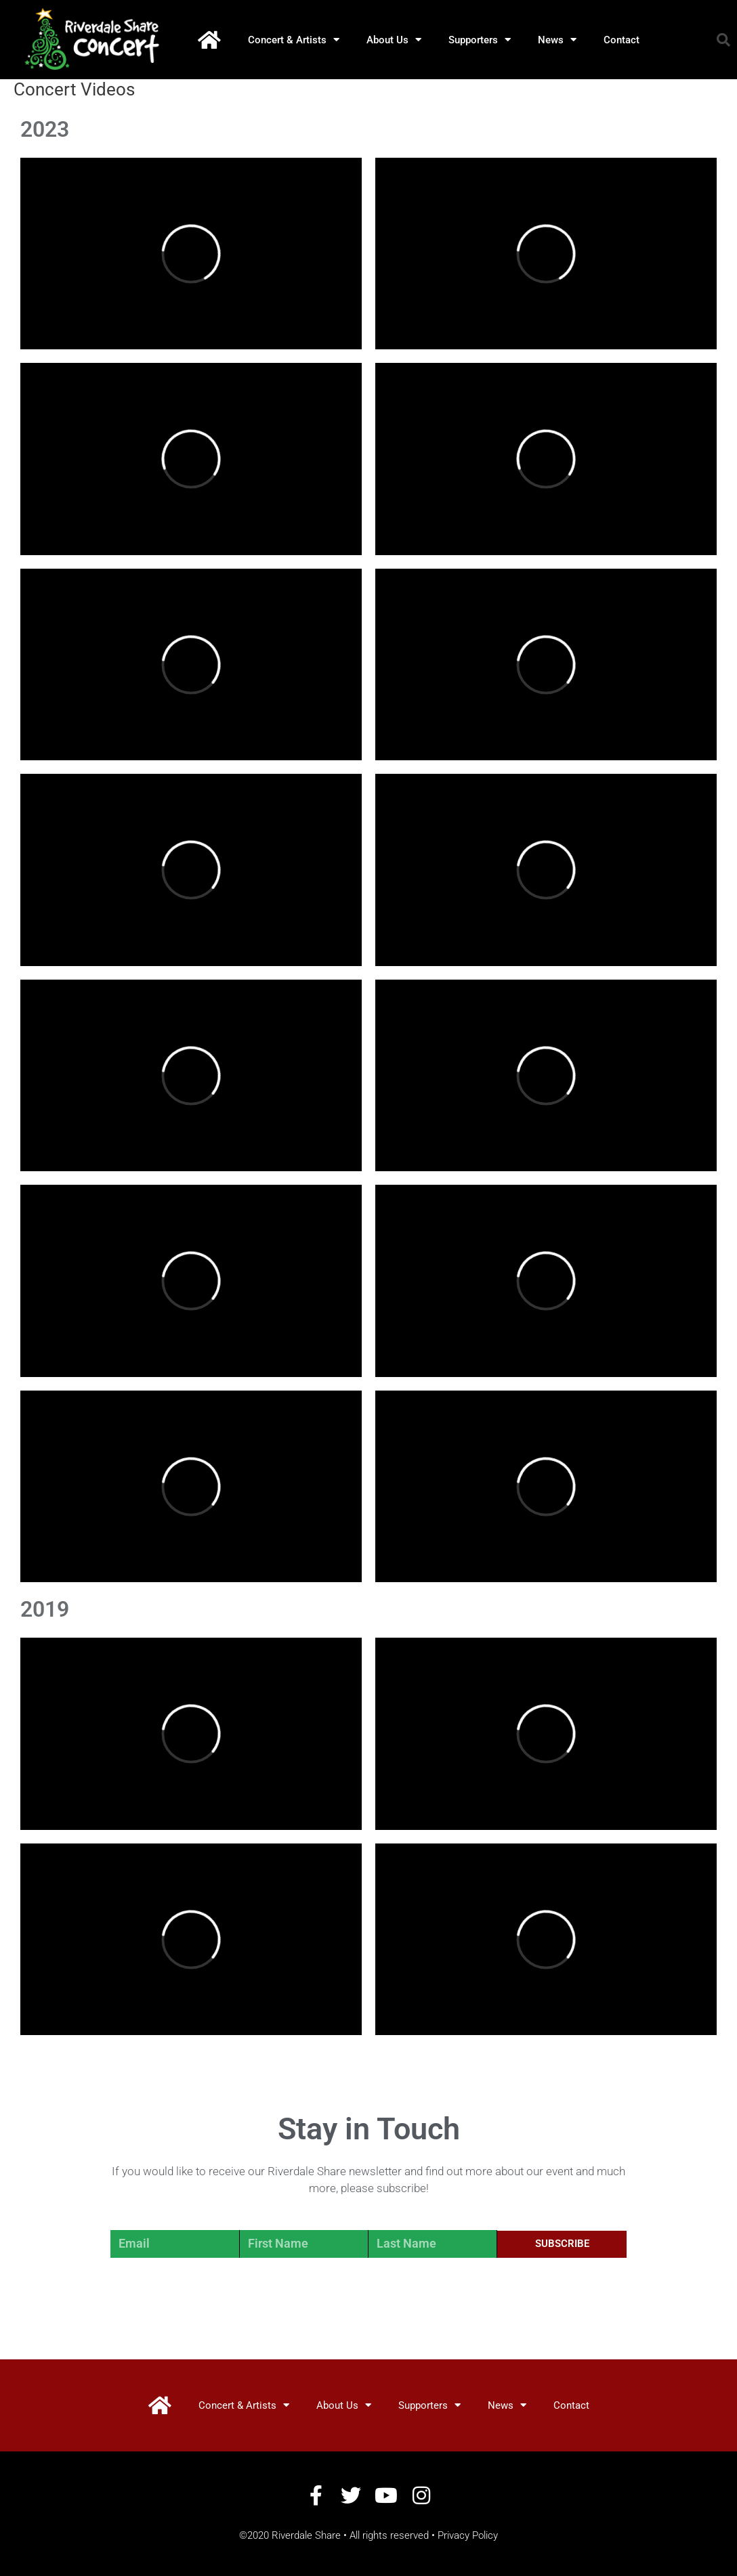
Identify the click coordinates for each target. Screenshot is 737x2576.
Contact (621, 40)
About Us (393, 39)
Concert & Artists (293, 39)
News (557, 39)
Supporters (479, 39)
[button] (723, 39)
